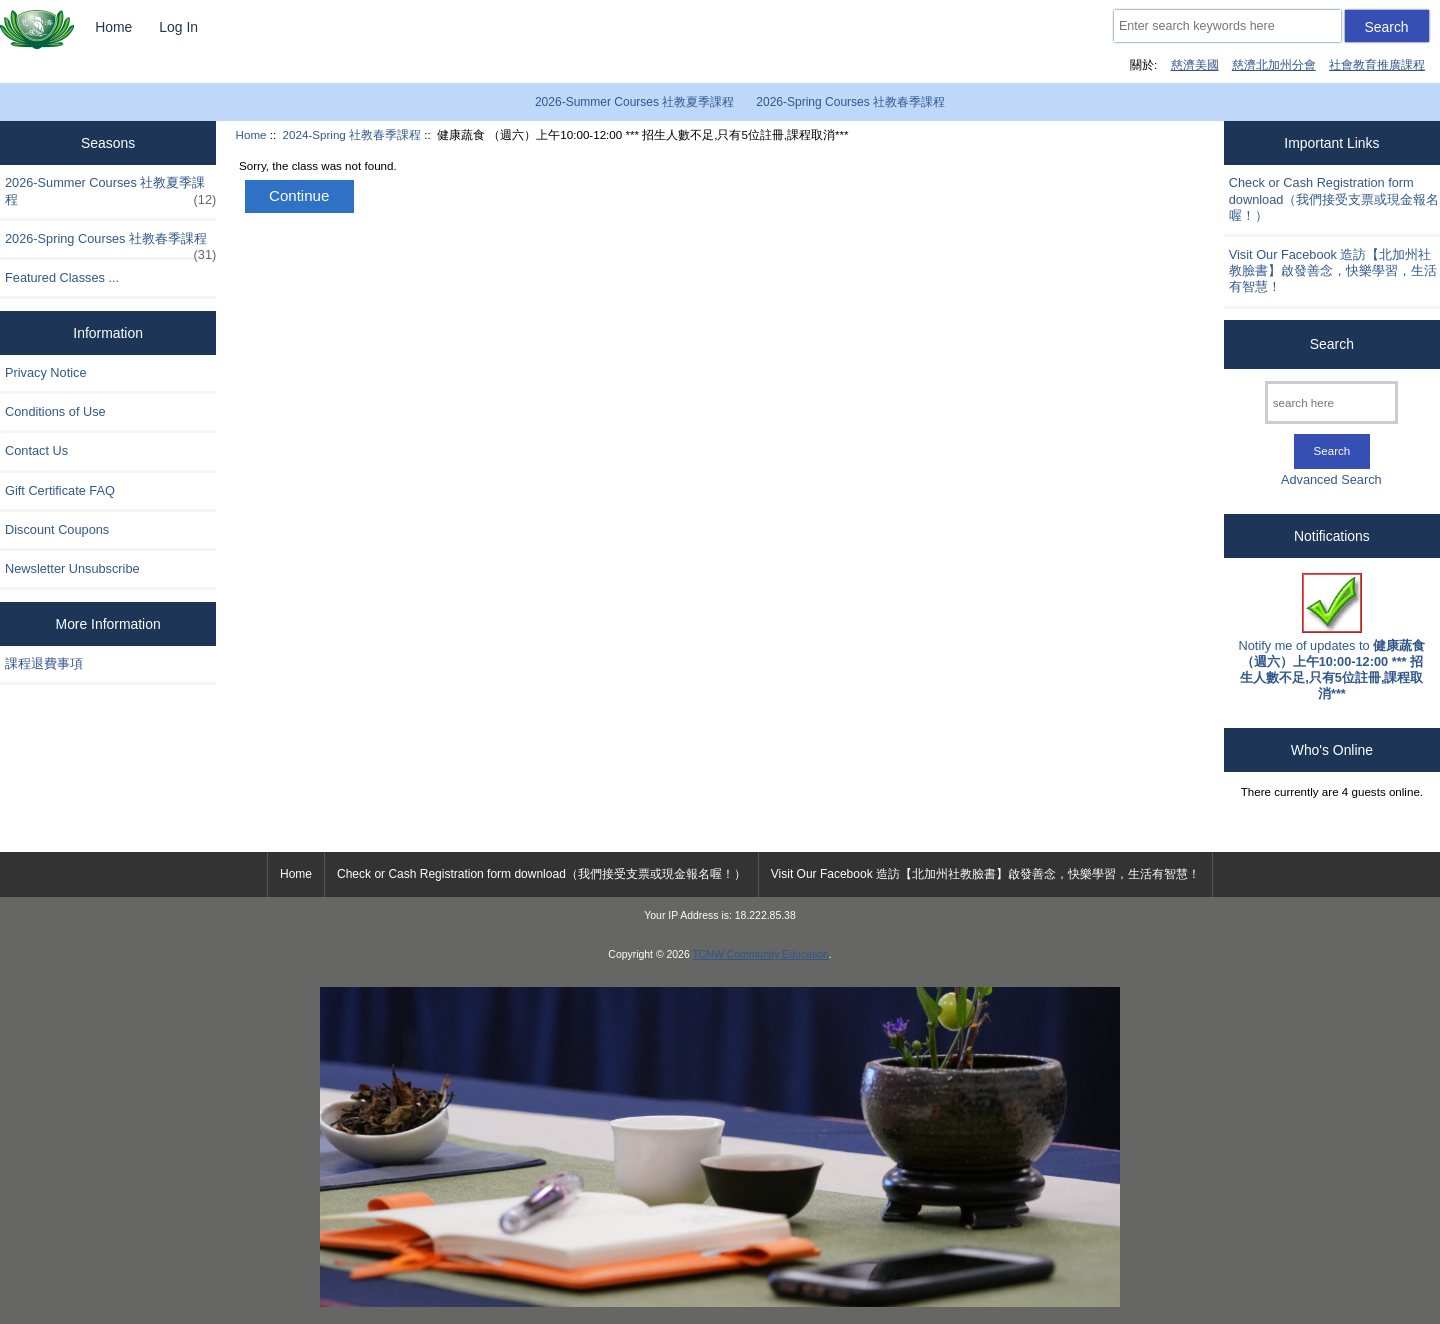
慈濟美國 (1195, 64)
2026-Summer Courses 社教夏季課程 (634, 102)
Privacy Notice (45, 372)
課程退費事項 (44, 663)
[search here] (1331, 402)
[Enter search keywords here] (1227, 26)
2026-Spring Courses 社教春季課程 (850, 102)
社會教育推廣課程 (1377, 64)
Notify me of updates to (1332, 637)
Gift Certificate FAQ (60, 490)
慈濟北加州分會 (1274, 64)
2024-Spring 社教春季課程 (352, 134)
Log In (178, 27)
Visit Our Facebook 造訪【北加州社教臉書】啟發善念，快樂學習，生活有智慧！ (1333, 270)
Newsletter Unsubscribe (72, 568)
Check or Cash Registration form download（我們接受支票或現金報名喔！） (1334, 198)
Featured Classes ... (62, 277)
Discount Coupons (57, 529)
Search (1332, 344)
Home (113, 27)
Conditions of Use (55, 411)
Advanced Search (1331, 479)
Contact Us (36, 450)
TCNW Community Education (760, 954)
